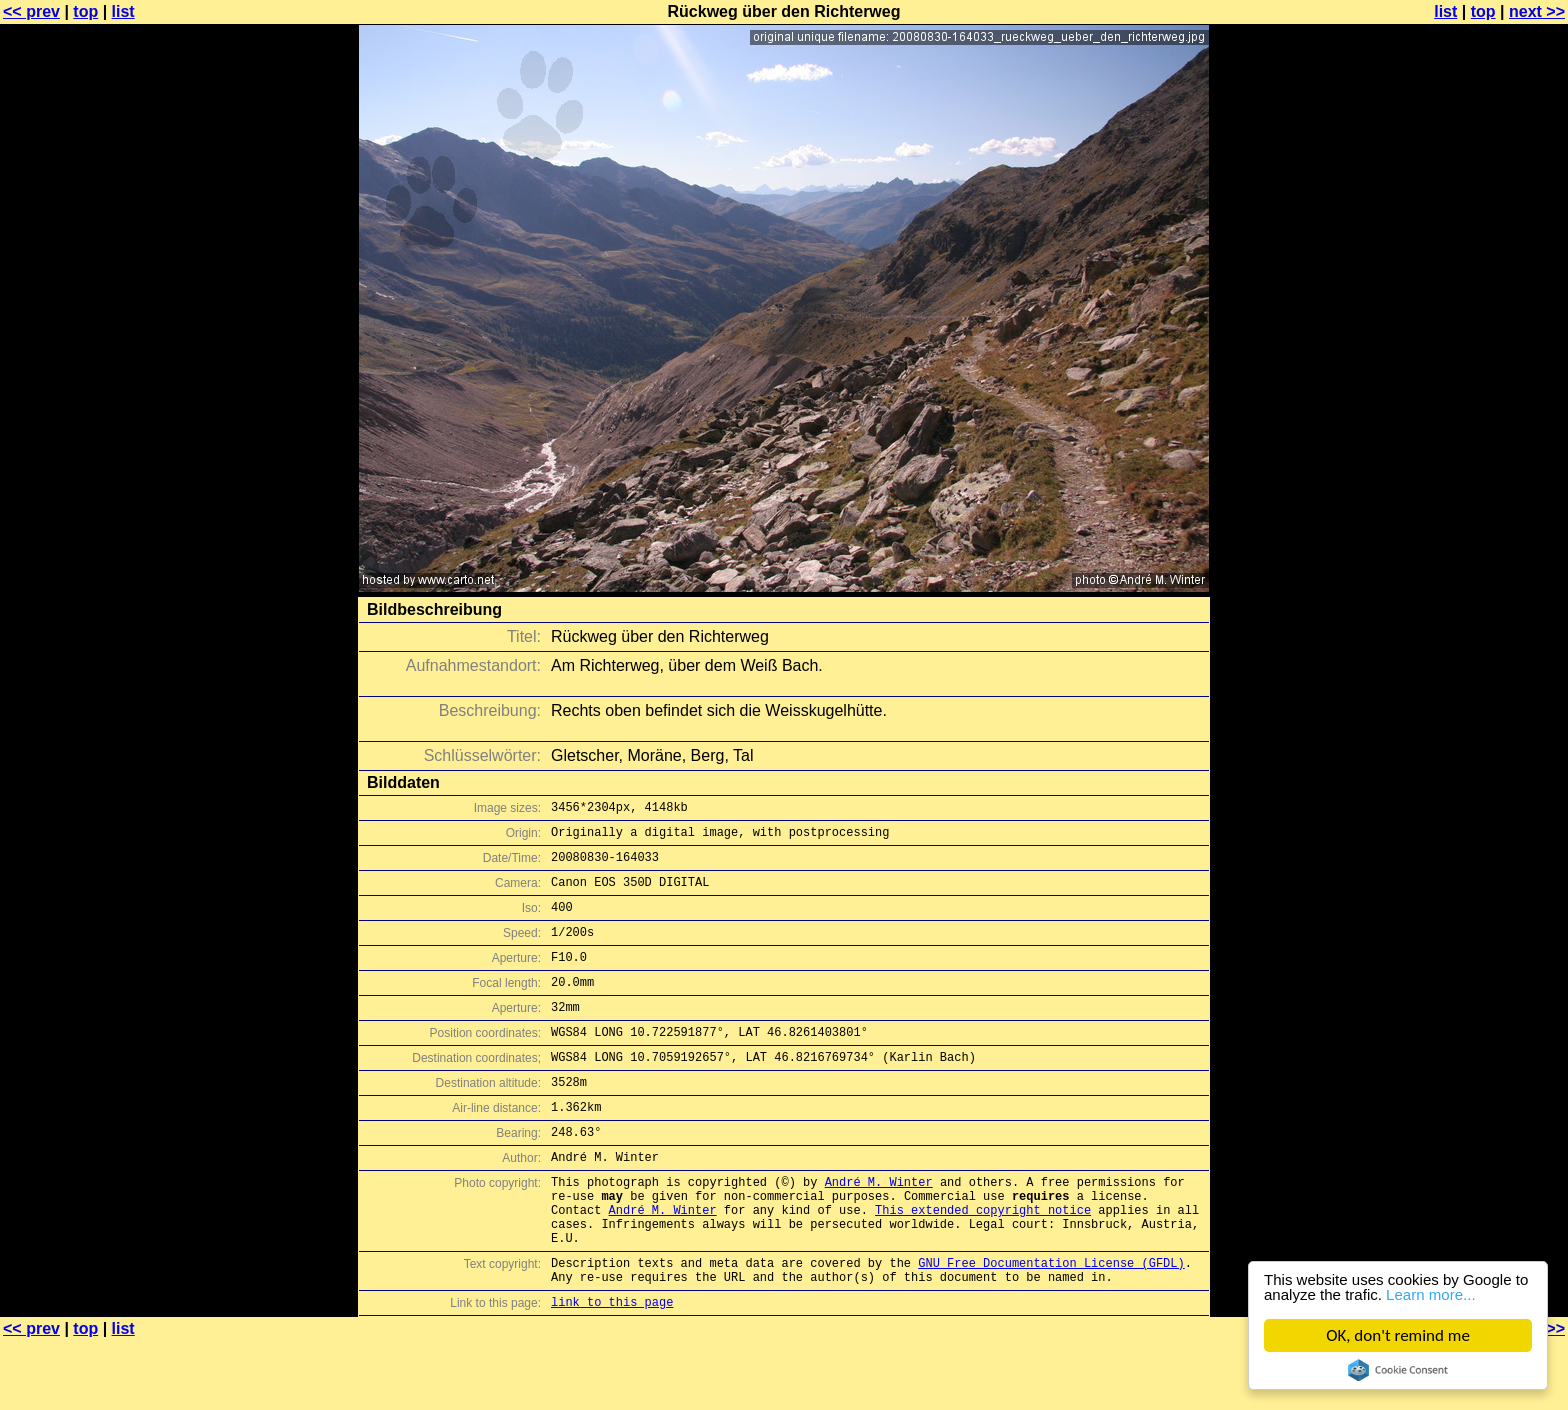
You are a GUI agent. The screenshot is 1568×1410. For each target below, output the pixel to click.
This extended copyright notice (983, 1263)
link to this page (612, 1370)
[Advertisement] (1487, 495)
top (85, 11)
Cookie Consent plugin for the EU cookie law (1398, 1370)
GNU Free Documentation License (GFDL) (1051, 1325)
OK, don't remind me (1398, 1335)
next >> (1537, 11)
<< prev (31, 11)
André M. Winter (879, 1229)
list (123, 11)
